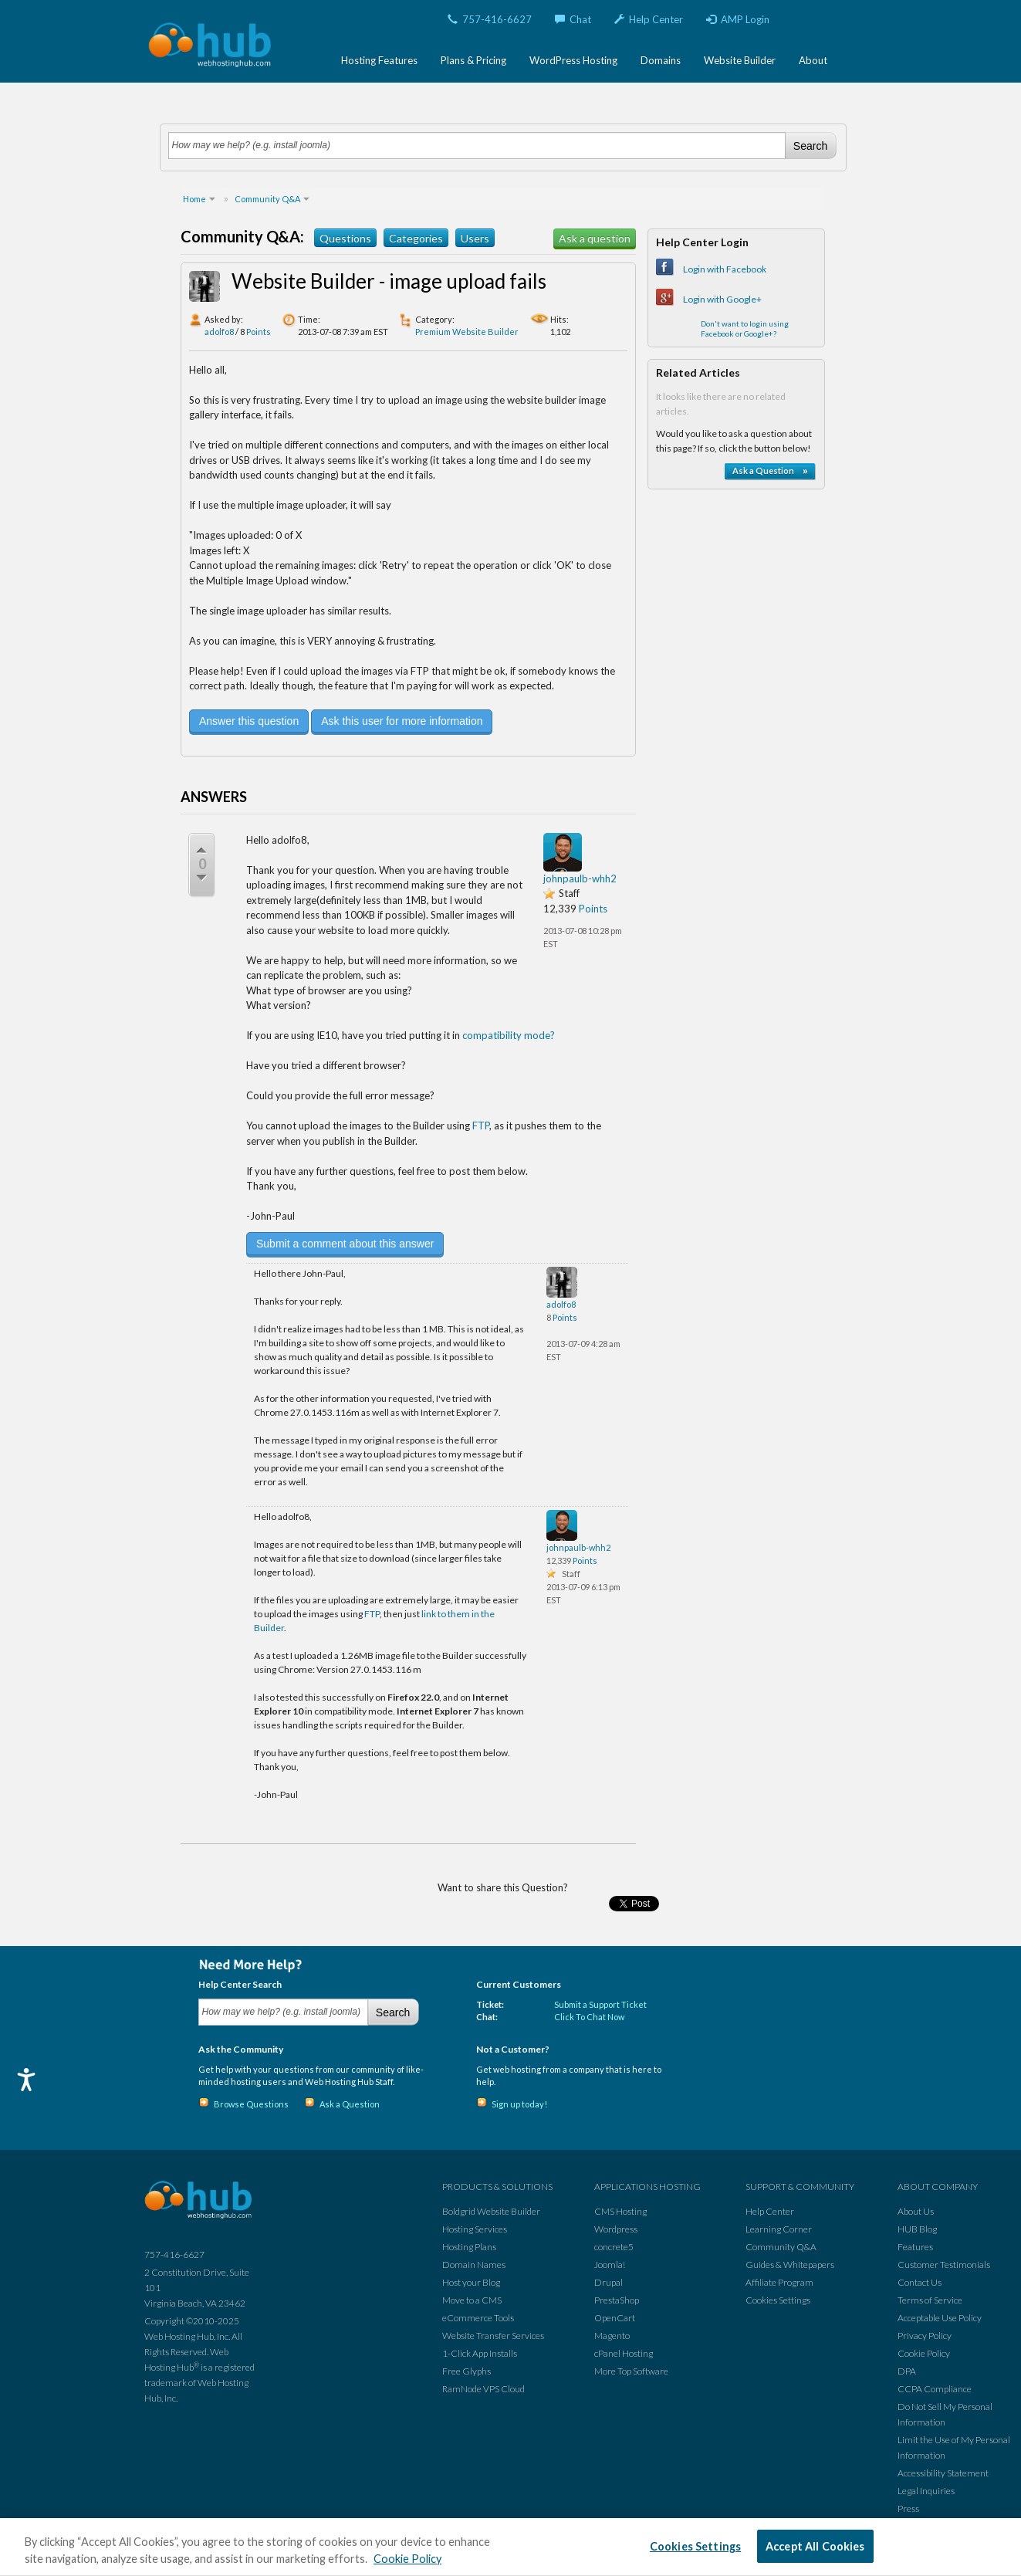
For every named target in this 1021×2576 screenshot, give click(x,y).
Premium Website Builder (467, 332)
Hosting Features (379, 60)
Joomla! (609, 2264)
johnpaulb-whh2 (580, 878)
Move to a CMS (472, 2300)
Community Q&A (780, 2247)
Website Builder (740, 60)
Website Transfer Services (493, 2335)
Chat (573, 19)
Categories (416, 238)
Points (258, 332)
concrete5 (614, 2247)
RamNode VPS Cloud (483, 2389)
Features (915, 2247)
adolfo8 (219, 332)
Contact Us (920, 2282)
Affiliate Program (779, 2282)
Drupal (608, 2282)
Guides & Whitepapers (789, 2264)
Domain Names (473, 2264)
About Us (916, 2211)
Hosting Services (474, 2229)
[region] (510, 2547)
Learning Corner (778, 2229)
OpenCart (614, 2318)
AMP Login (737, 19)
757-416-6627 (490, 19)
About (813, 60)
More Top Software (631, 2371)
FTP (480, 1125)
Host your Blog (471, 2282)
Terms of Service (930, 2300)
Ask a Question (349, 2104)
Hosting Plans (469, 2247)
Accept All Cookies (815, 2546)
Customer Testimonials (944, 2264)
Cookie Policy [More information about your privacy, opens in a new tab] (407, 2558)
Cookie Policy (924, 2353)
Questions (345, 238)
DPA (907, 2371)
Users (475, 238)
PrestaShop (616, 2300)
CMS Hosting (620, 2211)
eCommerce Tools (478, 2318)
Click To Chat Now (589, 2017)
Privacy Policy (925, 2335)
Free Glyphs (466, 2371)
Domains (661, 60)
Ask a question (595, 238)
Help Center (648, 19)
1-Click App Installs (479, 2353)
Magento (612, 2335)
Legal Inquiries (926, 2490)
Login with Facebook (724, 269)
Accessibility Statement (943, 2473)
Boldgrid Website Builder (491, 2211)
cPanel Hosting (623, 2353)
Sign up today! (519, 2104)
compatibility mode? (508, 1035)
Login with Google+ (722, 299)
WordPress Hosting (573, 60)
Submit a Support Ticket (600, 2004)
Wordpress (615, 2229)
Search (810, 146)
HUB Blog (917, 2229)
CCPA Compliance (935, 2389)
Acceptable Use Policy (940, 2318)
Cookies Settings (777, 2300)
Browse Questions (251, 2104)
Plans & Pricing (473, 60)
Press (908, 2508)
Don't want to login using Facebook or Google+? (745, 328)
